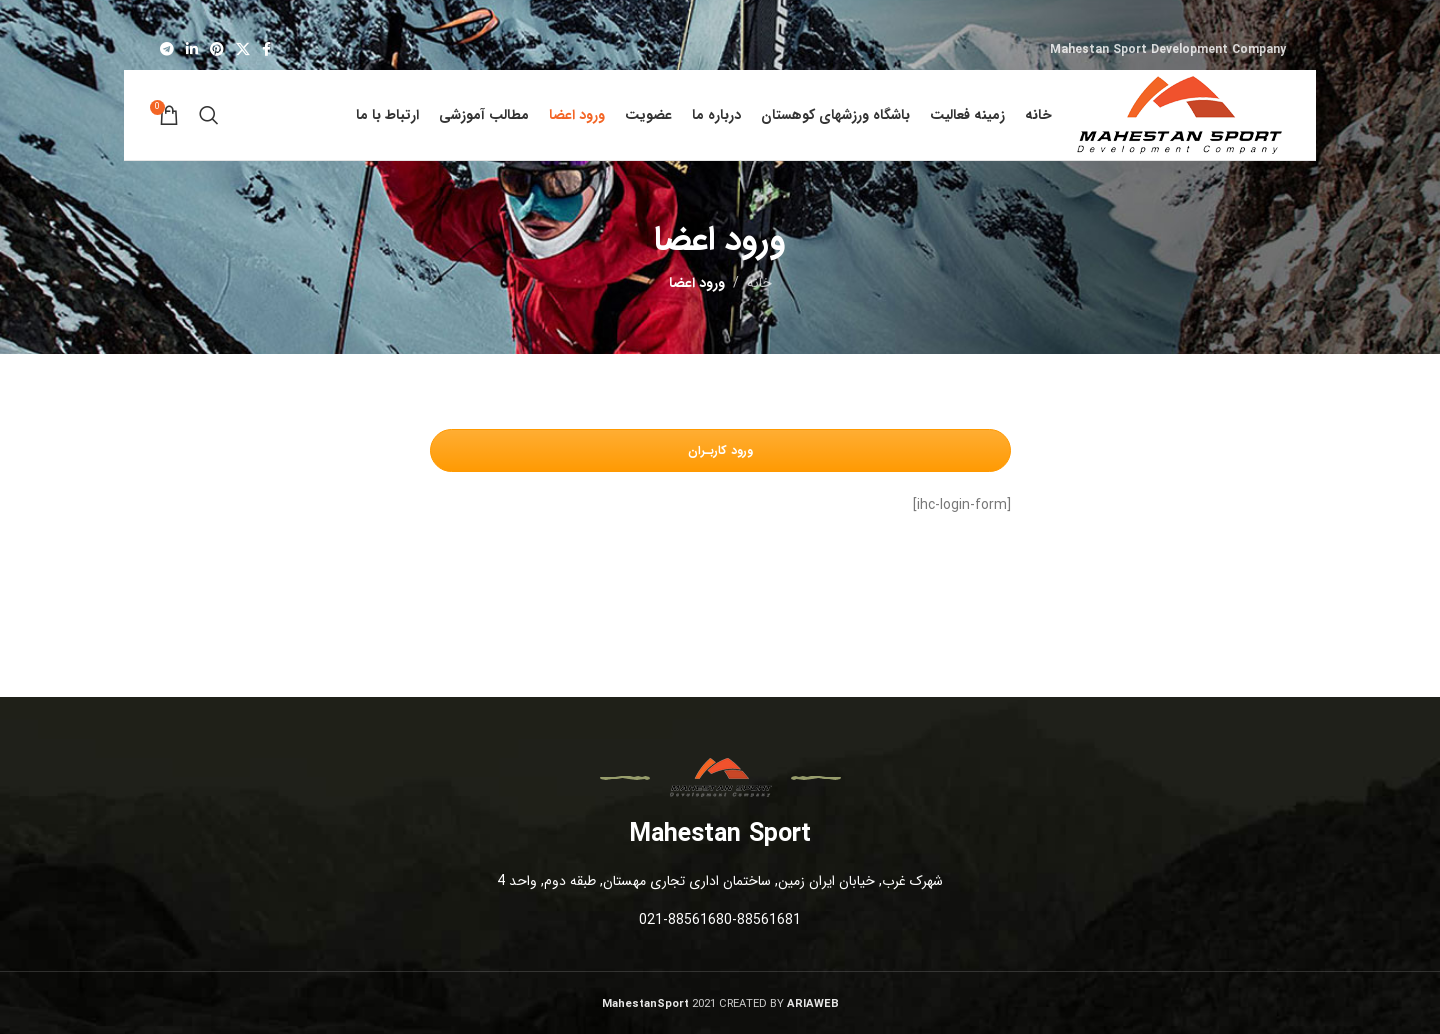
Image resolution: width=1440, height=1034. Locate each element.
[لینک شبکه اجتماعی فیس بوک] (266, 50)
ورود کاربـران (720, 450)
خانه (759, 283)
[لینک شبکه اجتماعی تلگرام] (167, 50)
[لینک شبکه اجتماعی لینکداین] (192, 50)
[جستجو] (209, 115)
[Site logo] (1179, 114)
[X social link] (243, 50)
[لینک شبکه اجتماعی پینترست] (217, 50)
